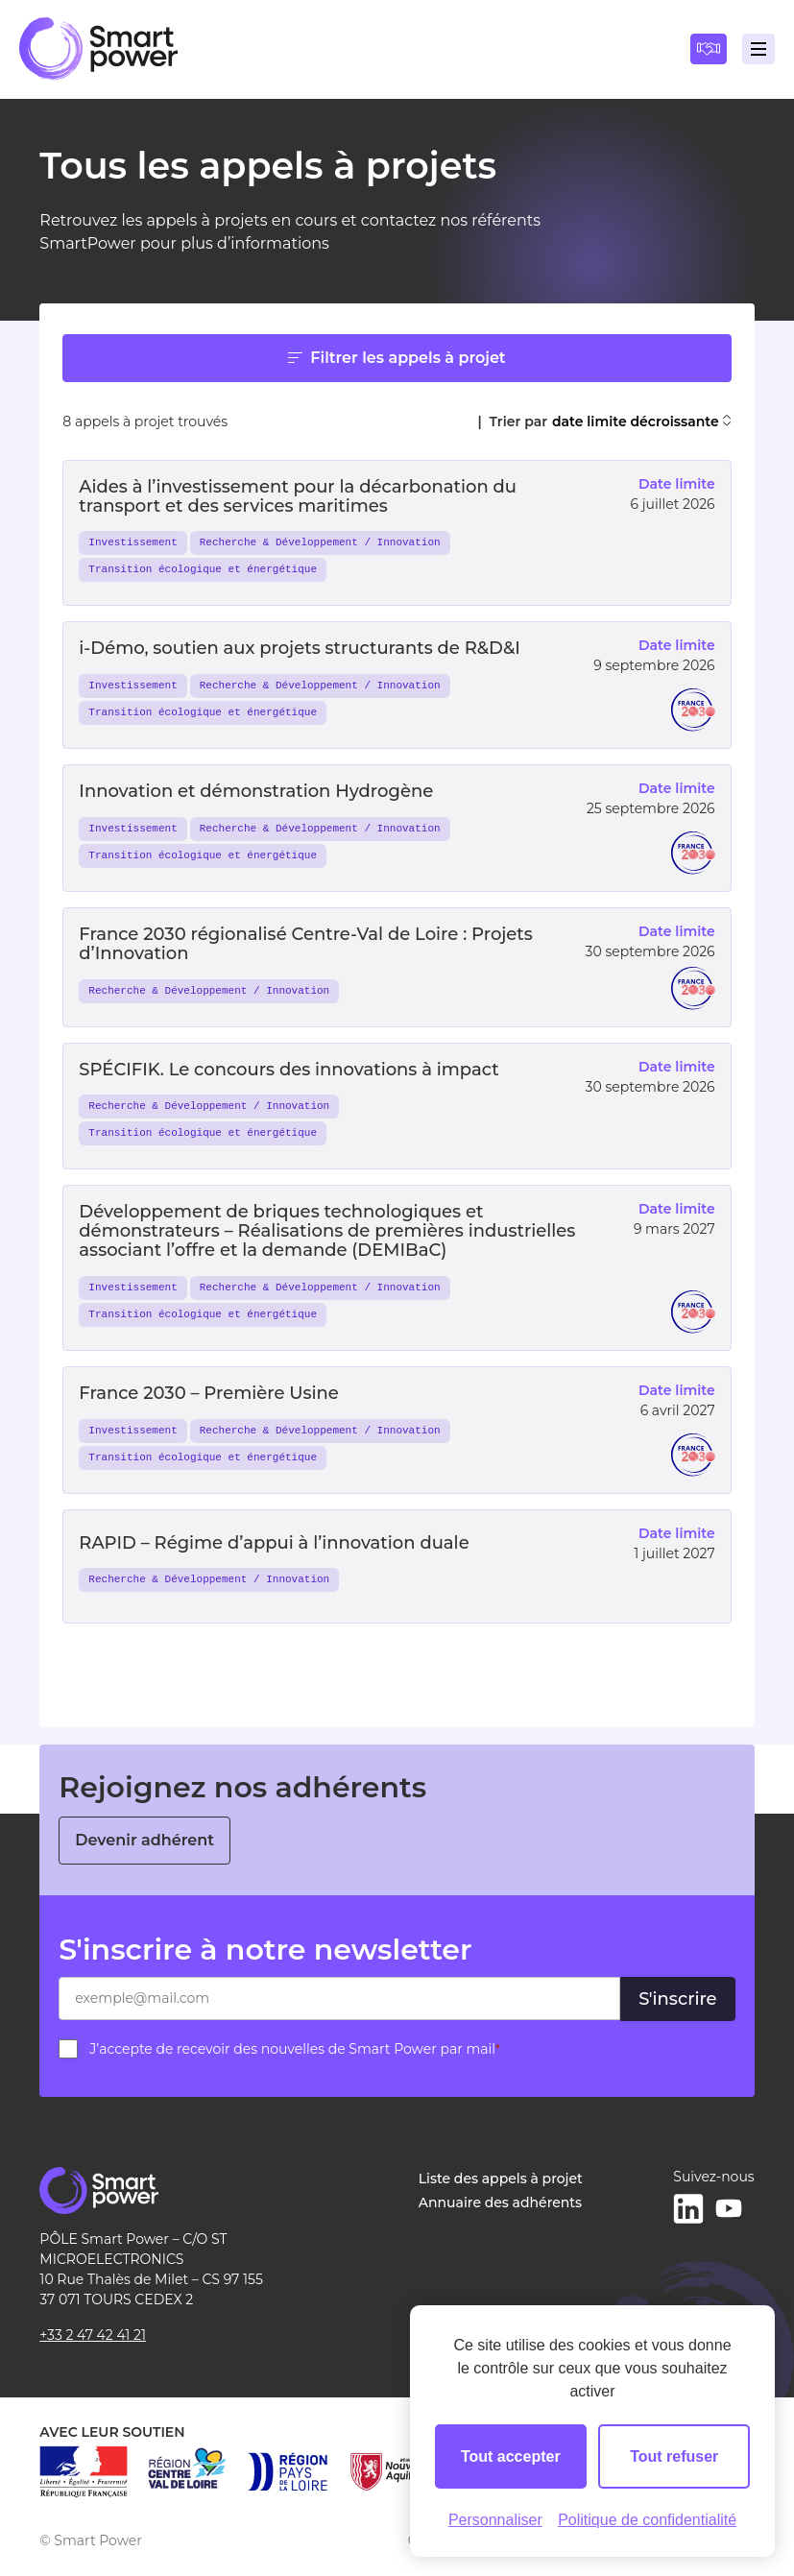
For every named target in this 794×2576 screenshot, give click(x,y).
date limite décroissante (641, 422)
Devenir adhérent (144, 1840)
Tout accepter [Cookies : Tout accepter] (511, 2456)
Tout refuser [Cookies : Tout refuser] (674, 2456)
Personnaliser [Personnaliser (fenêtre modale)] (495, 2520)
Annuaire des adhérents (500, 2202)
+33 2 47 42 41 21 (92, 2335)
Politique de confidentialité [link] (647, 2520)
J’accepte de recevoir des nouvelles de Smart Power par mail (294, 2049)
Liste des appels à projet (501, 2178)
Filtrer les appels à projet (396, 358)
